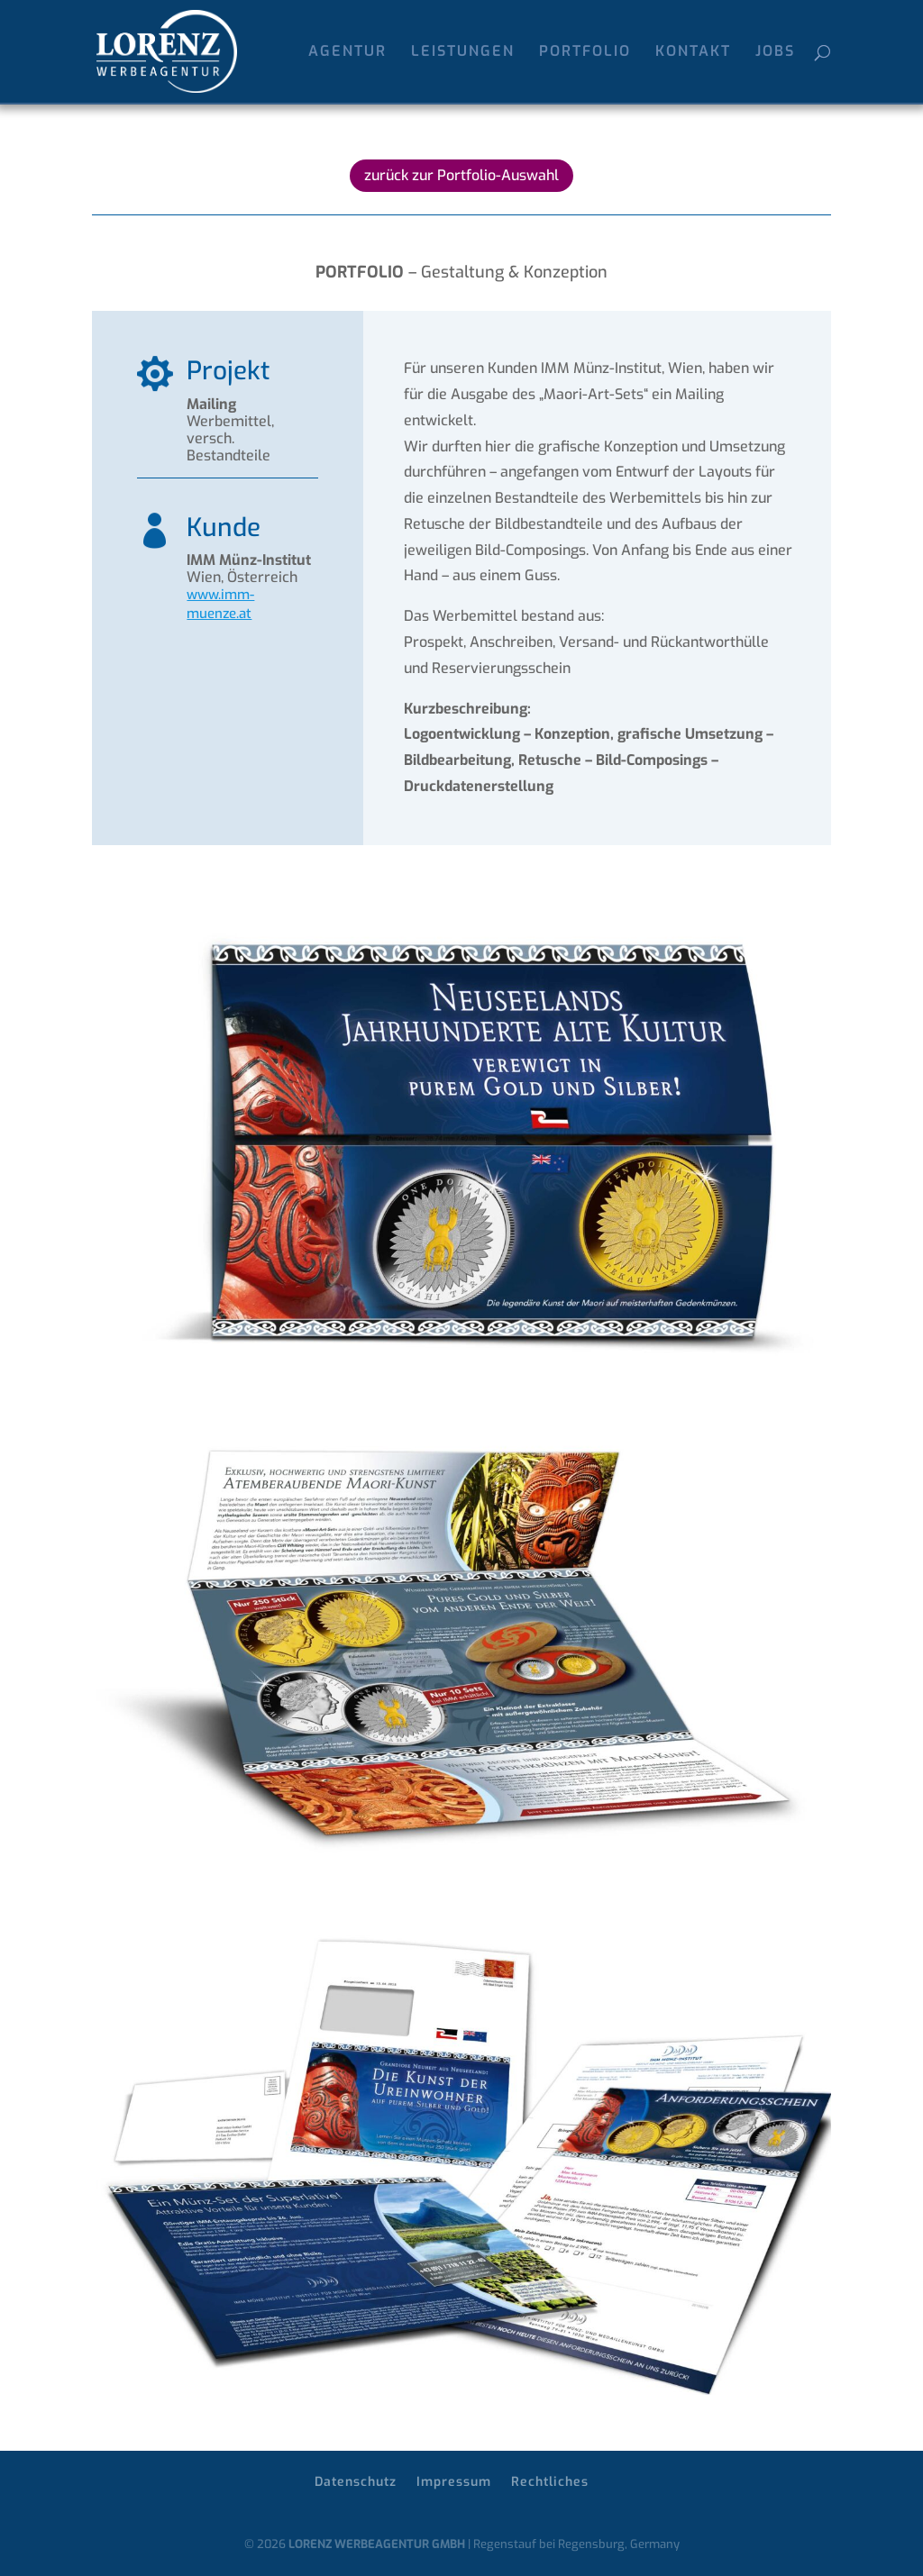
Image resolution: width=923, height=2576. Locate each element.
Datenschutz (356, 2481)
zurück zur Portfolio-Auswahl (461, 175)
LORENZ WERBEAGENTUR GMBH (376, 2544)
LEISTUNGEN (463, 52)
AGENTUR (347, 52)
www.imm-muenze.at (220, 604)
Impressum (453, 2481)
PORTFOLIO (585, 52)
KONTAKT (693, 52)
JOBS (775, 52)
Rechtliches (550, 2481)
